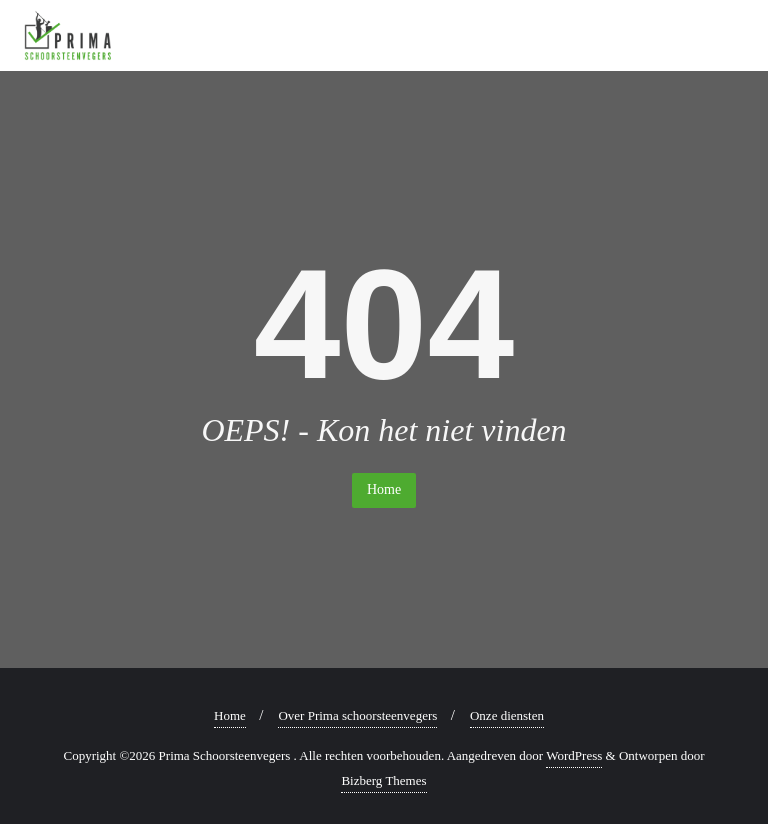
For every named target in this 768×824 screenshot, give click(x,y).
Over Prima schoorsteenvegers (357, 715)
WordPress (574, 755)
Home (384, 489)
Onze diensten (507, 715)
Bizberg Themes (383, 780)
